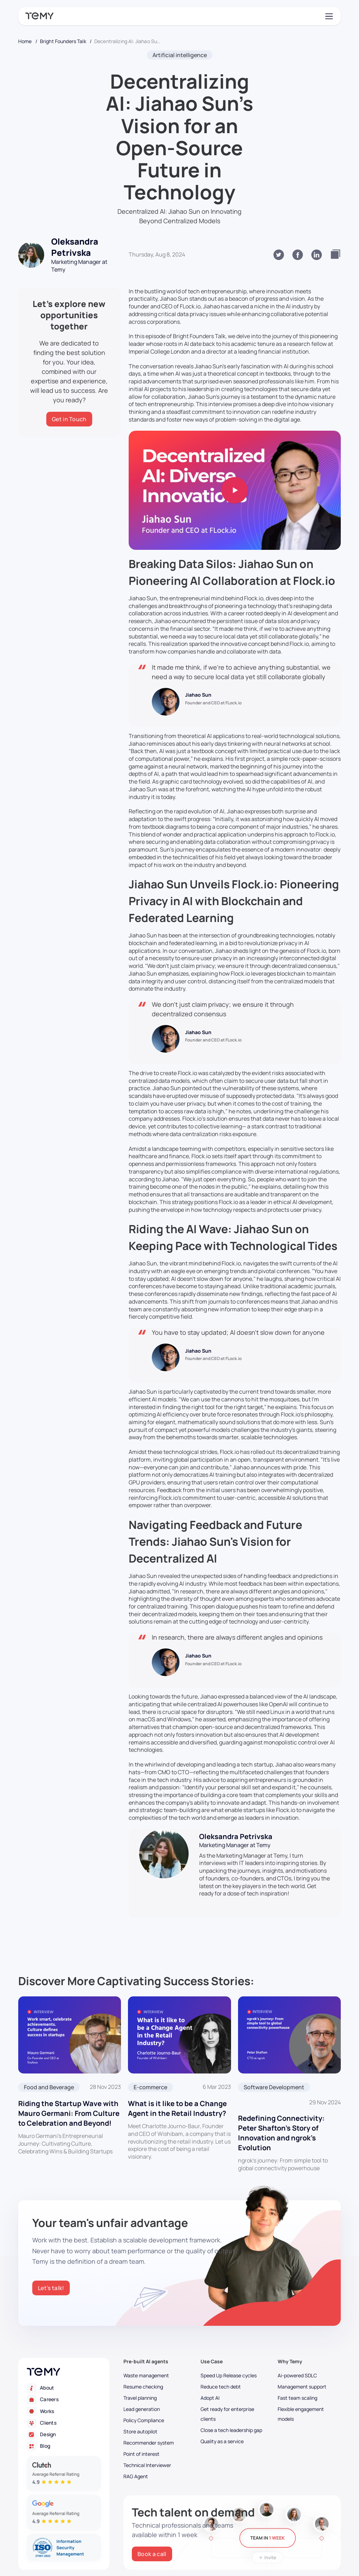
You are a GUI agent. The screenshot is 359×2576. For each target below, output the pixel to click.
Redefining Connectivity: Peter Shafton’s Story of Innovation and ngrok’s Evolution (281, 2132)
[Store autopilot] (155, 2432)
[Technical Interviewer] (155, 2465)
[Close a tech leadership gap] (232, 2430)
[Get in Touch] (69, 419)
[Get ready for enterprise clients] (232, 2414)
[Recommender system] (155, 2443)
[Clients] (64, 2423)
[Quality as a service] (232, 2441)
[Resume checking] (155, 2387)
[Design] (64, 2435)
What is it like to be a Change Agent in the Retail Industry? (177, 2108)
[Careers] (64, 2399)
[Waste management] (155, 2375)
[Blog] (64, 2446)
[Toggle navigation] (328, 16)
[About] (64, 2388)
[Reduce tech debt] (232, 2387)
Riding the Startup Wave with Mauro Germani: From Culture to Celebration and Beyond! (69, 2113)
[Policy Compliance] (155, 2420)
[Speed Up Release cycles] (232, 2375)
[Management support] (309, 2387)
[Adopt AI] (232, 2398)
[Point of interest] (155, 2454)
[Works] (64, 2411)
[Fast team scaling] (309, 2398)
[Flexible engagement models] (309, 2414)
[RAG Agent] (155, 2476)
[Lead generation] (155, 2409)
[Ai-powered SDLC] (309, 2375)
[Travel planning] (155, 2398)
